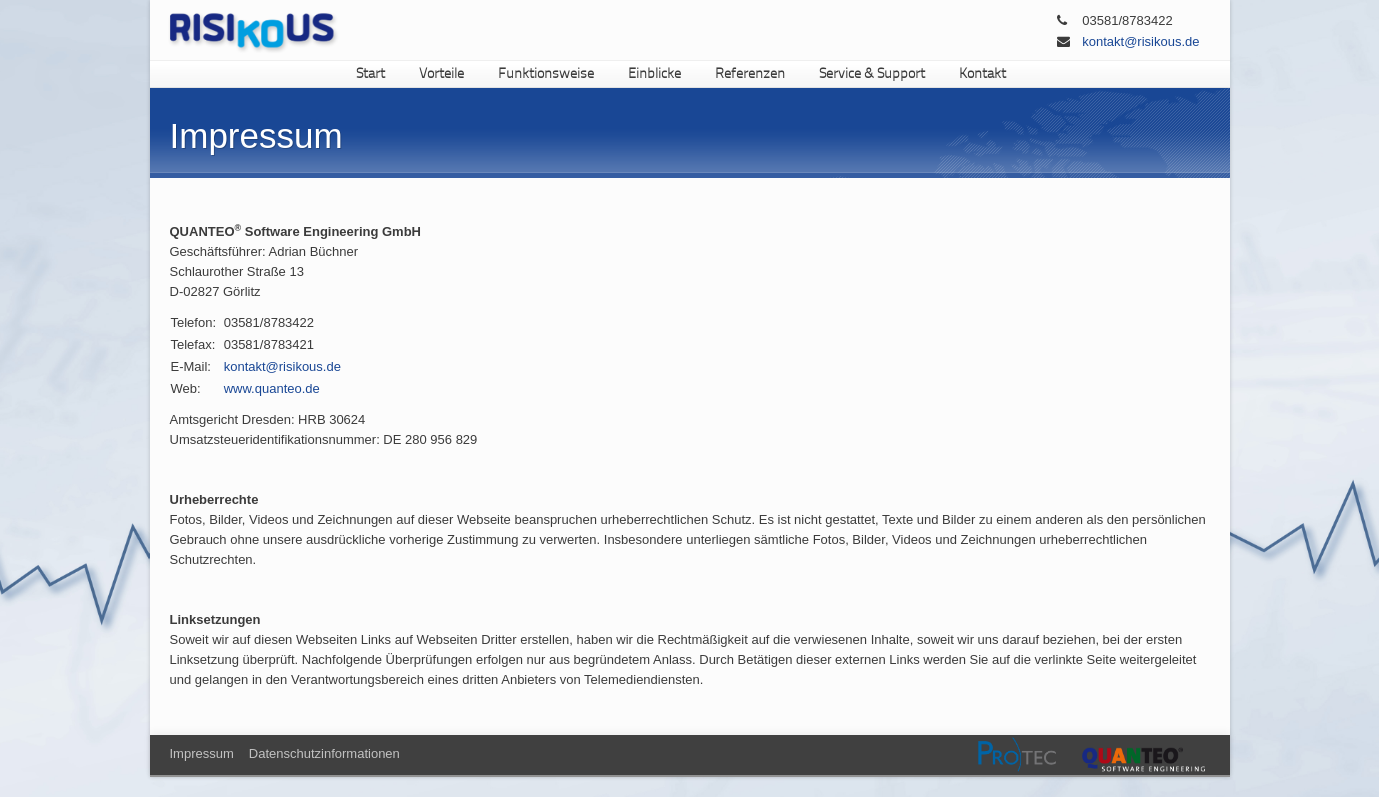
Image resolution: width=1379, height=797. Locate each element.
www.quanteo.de (272, 388)
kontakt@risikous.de (1140, 41)
